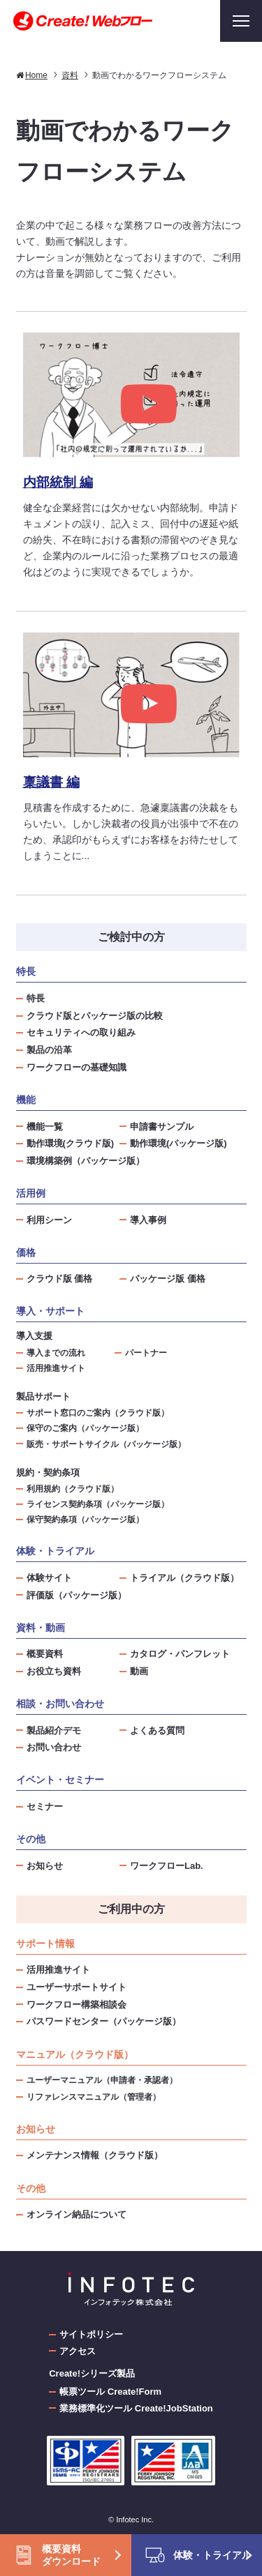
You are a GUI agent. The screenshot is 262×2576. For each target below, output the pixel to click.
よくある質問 (157, 1730)
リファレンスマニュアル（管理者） (94, 2097)
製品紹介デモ (54, 1730)
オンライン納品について (76, 2214)
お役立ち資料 (54, 1671)
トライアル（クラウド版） (184, 1578)
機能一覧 (45, 1126)
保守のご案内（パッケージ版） (85, 1427)
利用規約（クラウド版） (73, 1488)
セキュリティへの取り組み (81, 1032)
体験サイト (49, 1578)
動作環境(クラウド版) (71, 1143)
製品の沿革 (49, 1050)
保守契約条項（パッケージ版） (85, 1519)
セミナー (45, 1806)
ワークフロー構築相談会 (76, 2004)
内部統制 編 (58, 482)
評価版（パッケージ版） (76, 1595)
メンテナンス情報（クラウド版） (95, 2155)
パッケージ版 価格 (167, 1278)
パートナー (146, 1352)
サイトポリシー (91, 2334)
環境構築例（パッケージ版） (86, 1161)
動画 (139, 1671)
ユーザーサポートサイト (76, 1987)
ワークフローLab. (166, 1866)
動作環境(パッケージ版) (178, 1143)
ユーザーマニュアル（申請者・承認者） (102, 2080)
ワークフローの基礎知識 (76, 1067)
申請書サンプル (162, 1126)
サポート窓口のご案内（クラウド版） (98, 1412)
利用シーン (49, 1220)
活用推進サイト (56, 1367)
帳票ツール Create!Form (110, 2391)
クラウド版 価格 (60, 1278)
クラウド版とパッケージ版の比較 (95, 1015)
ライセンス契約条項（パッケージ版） (98, 1503)
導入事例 (148, 1220)
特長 (36, 998)
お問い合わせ (54, 1747)
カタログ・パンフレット (180, 1654)
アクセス (77, 2351)
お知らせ (45, 1866)
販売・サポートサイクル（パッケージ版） (106, 1443)
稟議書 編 (51, 782)
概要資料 (45, 1654)
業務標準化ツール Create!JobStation (136, 2408)
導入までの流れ (56, 1352)
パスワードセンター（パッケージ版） (104, 2021)
